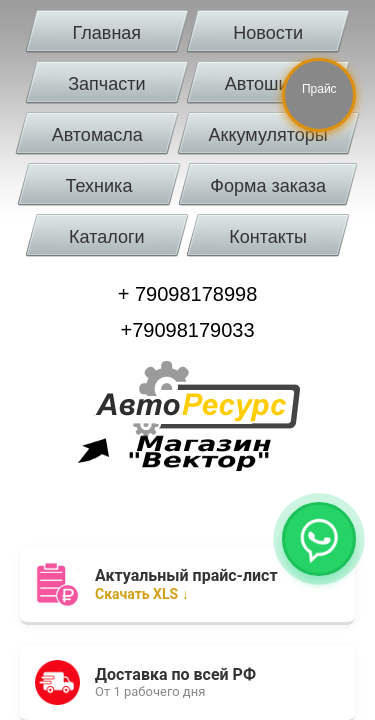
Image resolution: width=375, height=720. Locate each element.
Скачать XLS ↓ (144, 584)
